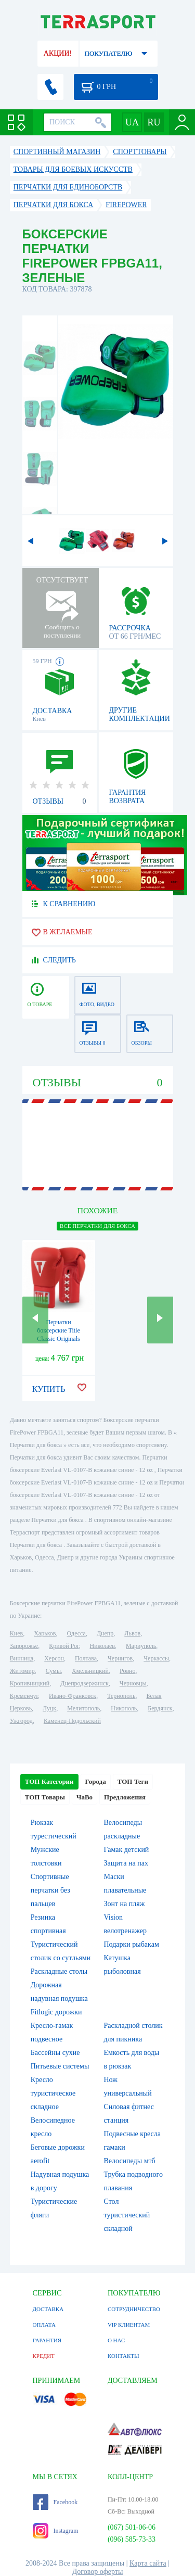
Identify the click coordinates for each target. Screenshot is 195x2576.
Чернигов (120, 1658)
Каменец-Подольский (72, 1720)
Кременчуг (24, 1695)
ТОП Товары (45, 1797)
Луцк (49, 1708)
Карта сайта (147, 2563)
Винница (21, 1658)
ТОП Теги (133, 1781)
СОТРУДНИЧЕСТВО (134, 2309)
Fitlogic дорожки (56, 2012)
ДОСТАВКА (48, 2309)
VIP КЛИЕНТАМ (129, 2324)
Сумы (53, 1670)
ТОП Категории (49, 1781)
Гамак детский (126, 1850)
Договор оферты (97, 2571)
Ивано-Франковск (72, 1695)
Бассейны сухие (55, 2053)
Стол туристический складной (127, 2215)
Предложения (125, 1797)
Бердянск (160, 1708)
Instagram (56, 2531)
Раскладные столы (59, 1971)
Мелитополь (83, 1708)
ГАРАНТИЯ (47, 2340)
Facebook (55, 2502)
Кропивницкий (29, 1683)
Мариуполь (141, 1645)
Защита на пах (126, 1863)
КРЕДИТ (44, 2356)
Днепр (105, 1633)
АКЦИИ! (58, 53)
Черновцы (133, 1683)
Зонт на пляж (124, 1904)
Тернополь (121, 1695)
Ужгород (21, 1720)
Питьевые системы (60, 2066)
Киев (16, 1633)
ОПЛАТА (44, 2324)
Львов (132, 1633)
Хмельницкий (90, 1670)
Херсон (54, 1658)
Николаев (102, 1645)
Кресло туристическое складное (53, 2093)
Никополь (124, 1708)
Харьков (45, 1633)
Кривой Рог (64, 1645)
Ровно (127, 1670)
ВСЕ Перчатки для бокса (97, 1226)
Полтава (86, 1658)
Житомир (22, 1670)
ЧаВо (84, 1797)
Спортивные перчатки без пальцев (50, 1890)
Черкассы (156, 1658)
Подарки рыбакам (131, 1944)
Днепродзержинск (84, 1683)
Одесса (76, 1633)
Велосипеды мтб (129, 2161)
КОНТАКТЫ (123, 2356)
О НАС (116, 2340)
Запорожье (24, 1645)
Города (95, 1781)
